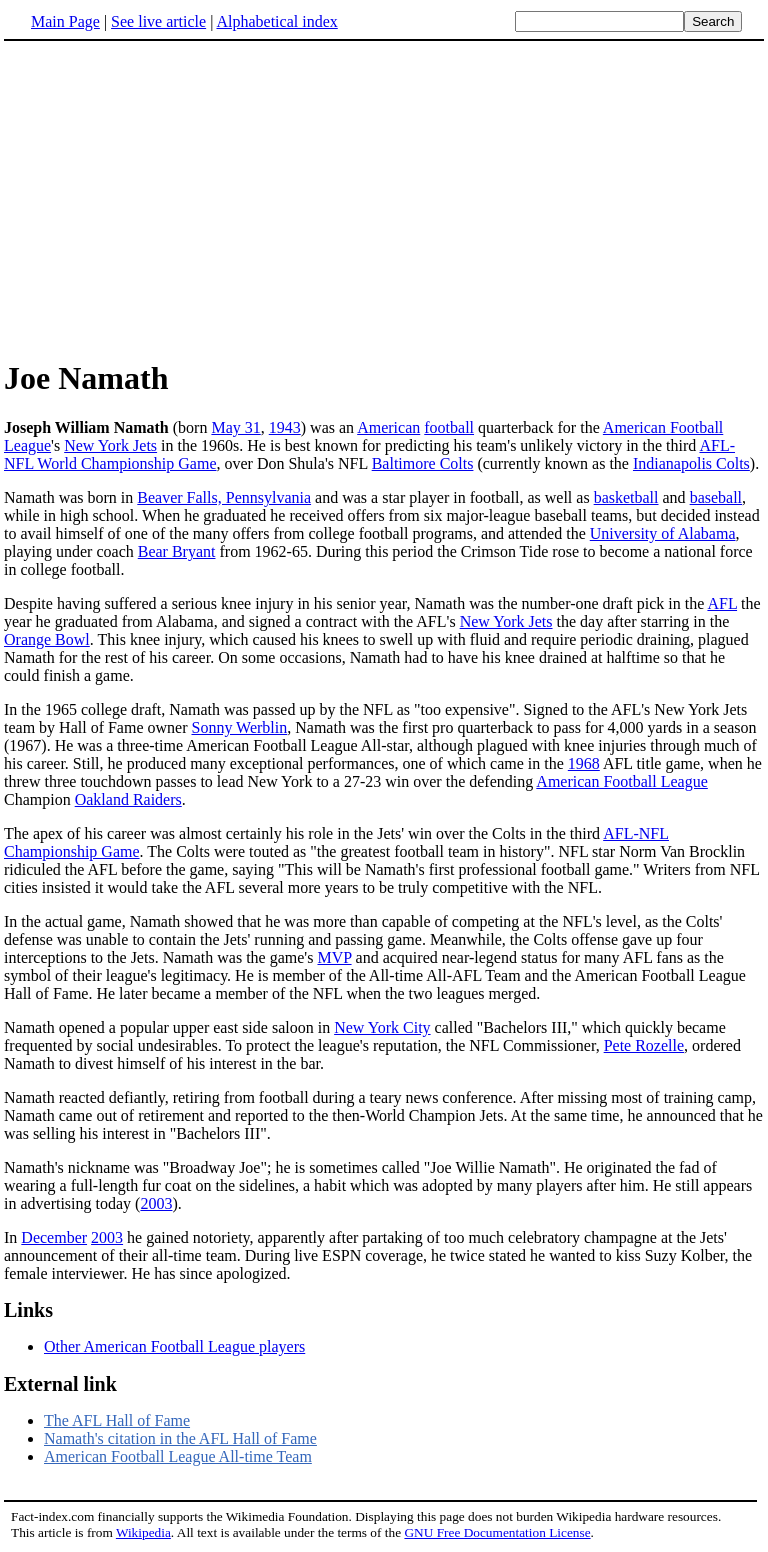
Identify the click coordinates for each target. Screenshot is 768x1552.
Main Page (65, 21)
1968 (584, 763)
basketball (626, 497)
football (449, 427)
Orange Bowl (47, 639)
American (388, 427)
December (54, 1237)
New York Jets (110, 445)
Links (28, 1310)
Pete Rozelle (644, 1045)
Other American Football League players (174, 1346)
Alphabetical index (276, 21)
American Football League (622, 781)
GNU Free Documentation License (497, 1532)
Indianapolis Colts (691, 463)
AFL (722, 603)
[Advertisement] (172, 199)
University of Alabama (663, 533)
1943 (285, 427)
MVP (334, 957)
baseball (716, 497)
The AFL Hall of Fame (117, 1420)
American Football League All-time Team (178, 1456)
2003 (156, 1203)
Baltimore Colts (423, 463)
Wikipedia (143, 1532)
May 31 (235, 427)
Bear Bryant (177, 551)
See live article (158, 21)
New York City (382, 1027)
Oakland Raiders (128, 799)
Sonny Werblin (240, 727)
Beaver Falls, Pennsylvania (224, 497)
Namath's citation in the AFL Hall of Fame (180, 1438)
